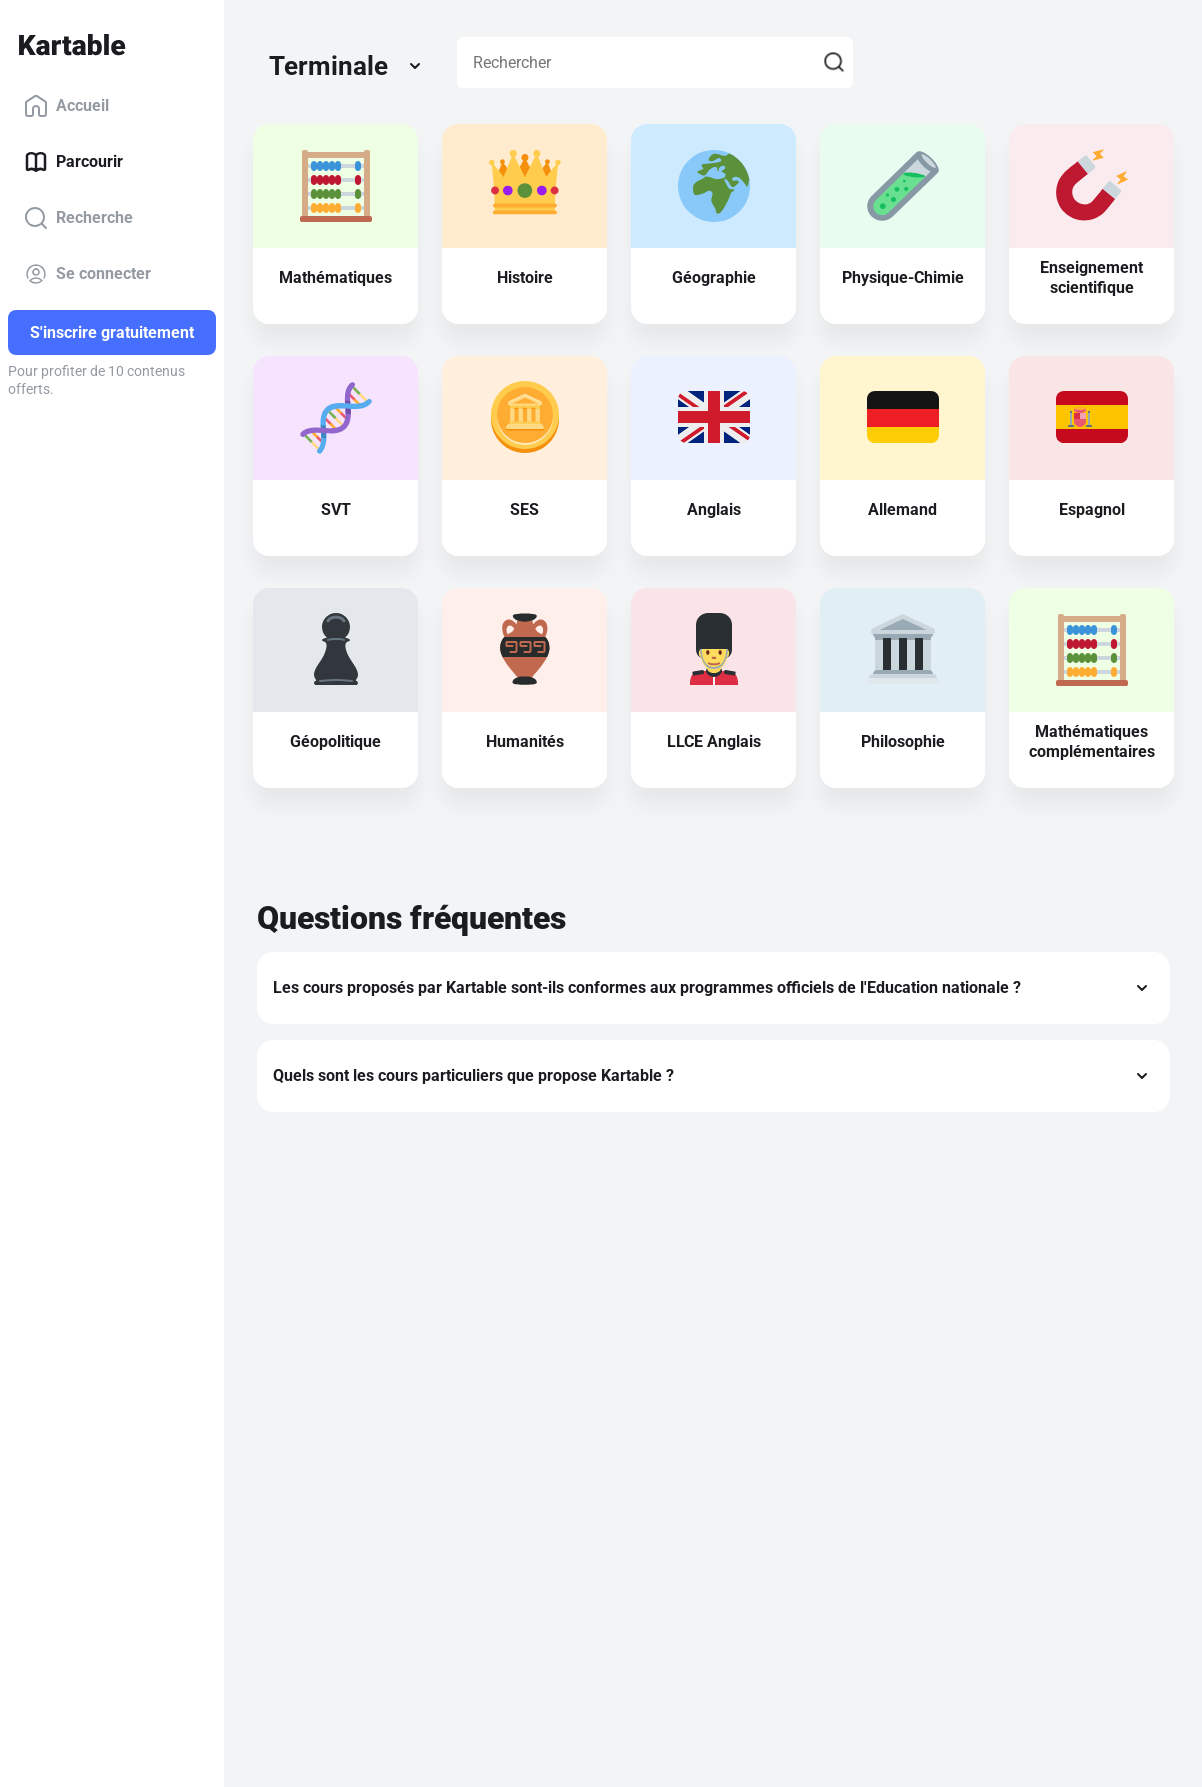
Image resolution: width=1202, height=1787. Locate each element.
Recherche (78, 218)
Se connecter (87, 274)
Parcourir (73, 162)
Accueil (66, 106)
